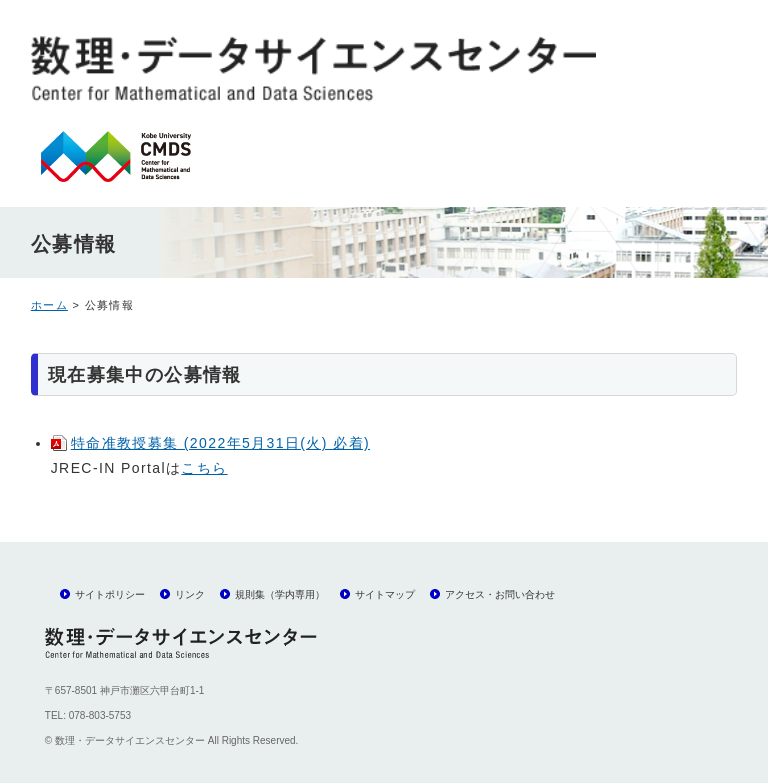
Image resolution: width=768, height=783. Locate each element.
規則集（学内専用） (280, 594)
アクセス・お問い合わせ (500, 594)
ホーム (49, 305)
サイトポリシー (110, 594)
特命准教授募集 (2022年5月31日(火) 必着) (220, 443)
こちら (204, 468)
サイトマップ (385, 594)
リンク (190, 594)
